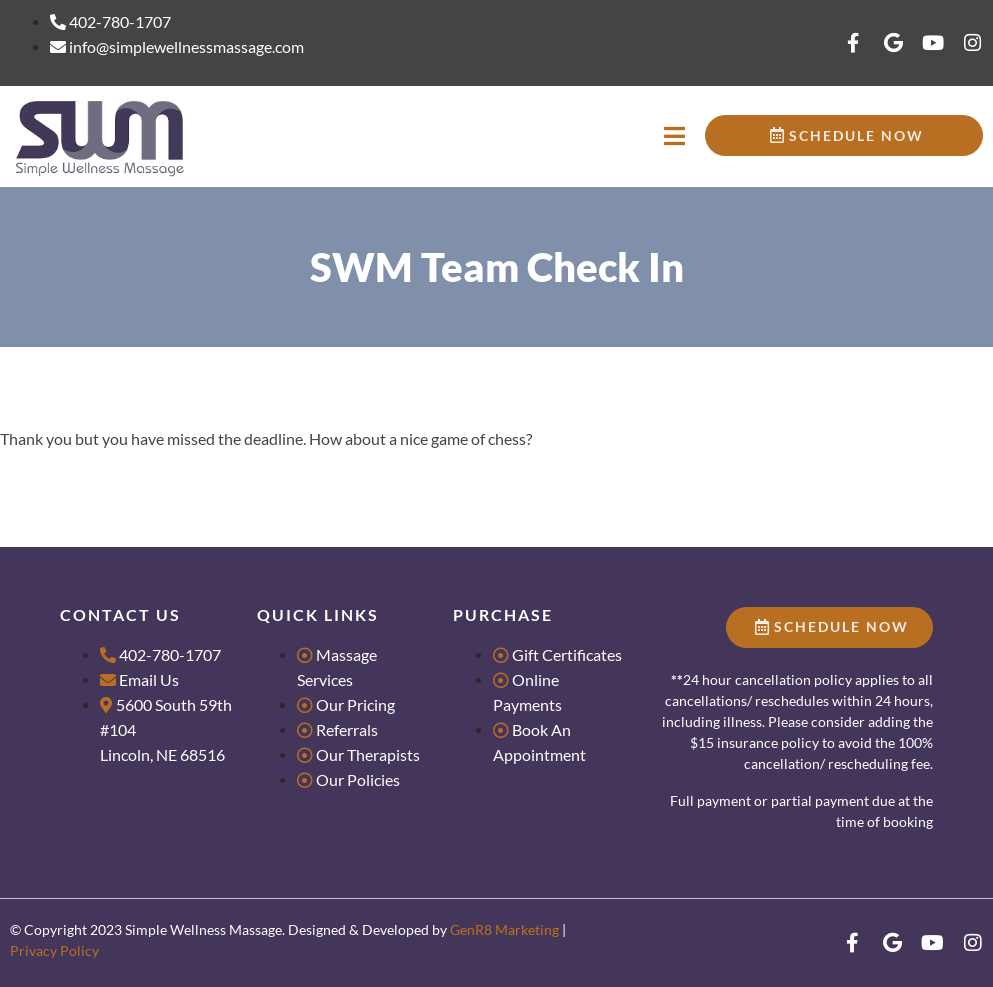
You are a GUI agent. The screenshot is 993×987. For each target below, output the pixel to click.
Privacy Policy (54, 950)
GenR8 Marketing (504, 929)
